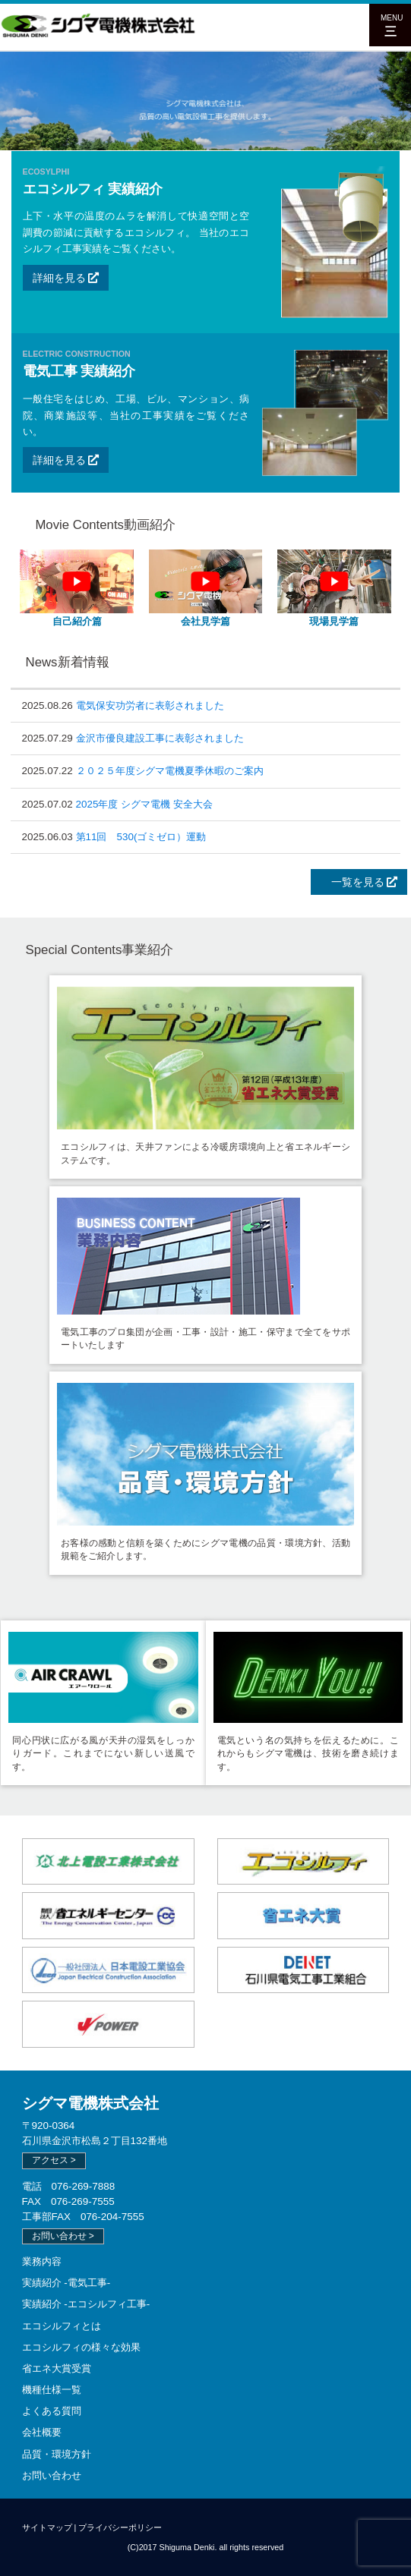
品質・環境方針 (56, 2454)
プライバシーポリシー (120, 2527)
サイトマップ (47, 2527)
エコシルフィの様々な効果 (81, 2347)
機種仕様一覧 (51, 2389)
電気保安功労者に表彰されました (150, 705)
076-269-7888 (83, 2186)
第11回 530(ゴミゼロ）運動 (141, 836)
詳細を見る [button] (66, 278)
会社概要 (42, 2432)
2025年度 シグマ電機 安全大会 (144, 804)
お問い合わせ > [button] (63, 2236)
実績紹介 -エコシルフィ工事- (86, 2304)
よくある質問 (51, 2411)
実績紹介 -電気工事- (66, 2282)
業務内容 (42, 2261)
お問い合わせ (51, 2475)
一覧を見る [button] (359, 882)
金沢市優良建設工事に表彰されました (160, 738)
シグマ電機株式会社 (90, 2103)
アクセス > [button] (54, 2160)
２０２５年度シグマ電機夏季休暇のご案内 (170, 770)
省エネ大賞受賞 (56, 2368)
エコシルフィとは (61, 2326)
